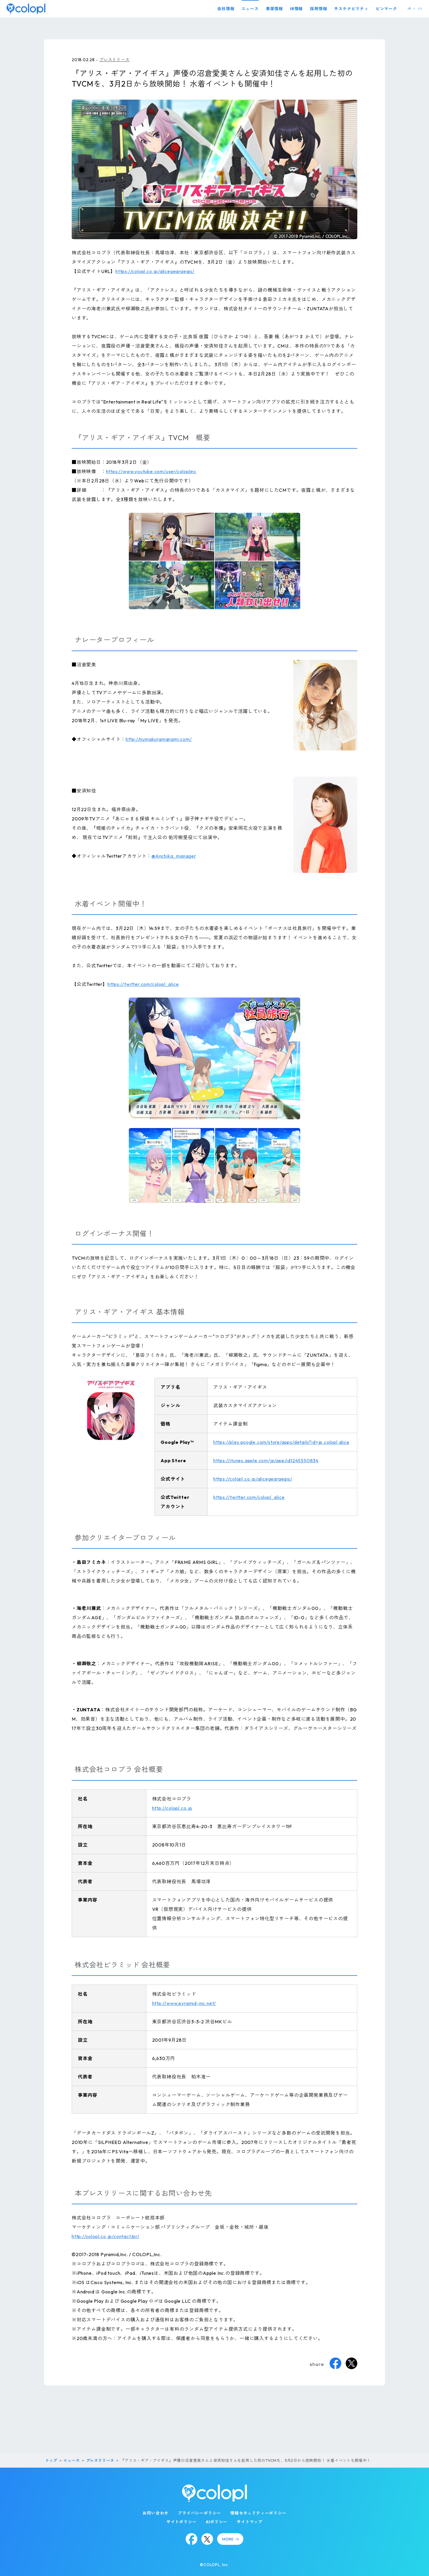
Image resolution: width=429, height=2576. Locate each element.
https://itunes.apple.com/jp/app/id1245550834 (266, 1460)
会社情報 (225, 8)
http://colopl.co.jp (172, 1808)
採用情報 (318, 8)
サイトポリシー (181, 2521)
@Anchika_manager (174, 856)
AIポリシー (216, 2521)
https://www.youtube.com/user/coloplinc (151, 471)
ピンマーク (386, 8)
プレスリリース (114, 59)
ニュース (250, 8)
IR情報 (296, 8)
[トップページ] (25, 8)
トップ (51, 2460)
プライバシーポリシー (199, 2513)
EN (420, 8)
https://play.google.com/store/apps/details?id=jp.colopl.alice (281, 1442)
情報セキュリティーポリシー (258, 2513)
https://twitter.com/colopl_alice (143, 984)
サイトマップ (250, 2521)
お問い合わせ (155, 2513)
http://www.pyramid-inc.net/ (184, 2003)
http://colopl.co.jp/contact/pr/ (105, 2236)
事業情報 (274, 8)
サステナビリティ (351, 8)
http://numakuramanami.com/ (159, 739)
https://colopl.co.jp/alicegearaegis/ (154, 271)
